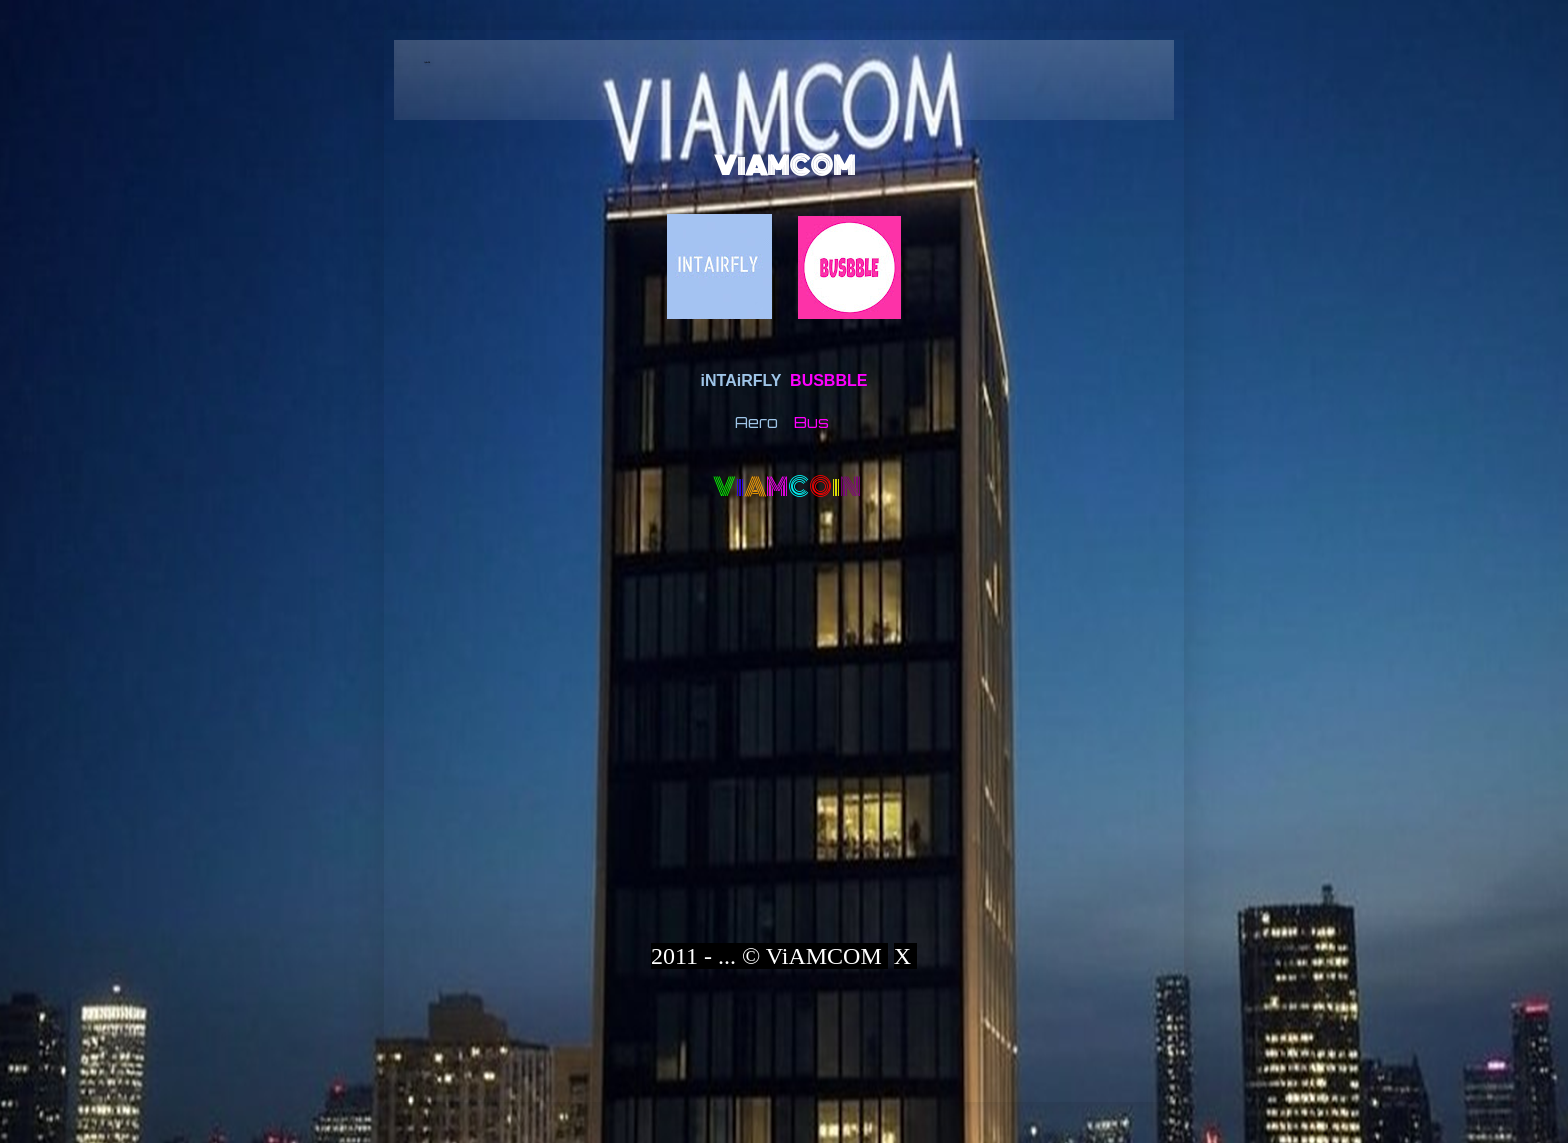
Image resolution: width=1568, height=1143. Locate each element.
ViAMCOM (784, 166)
